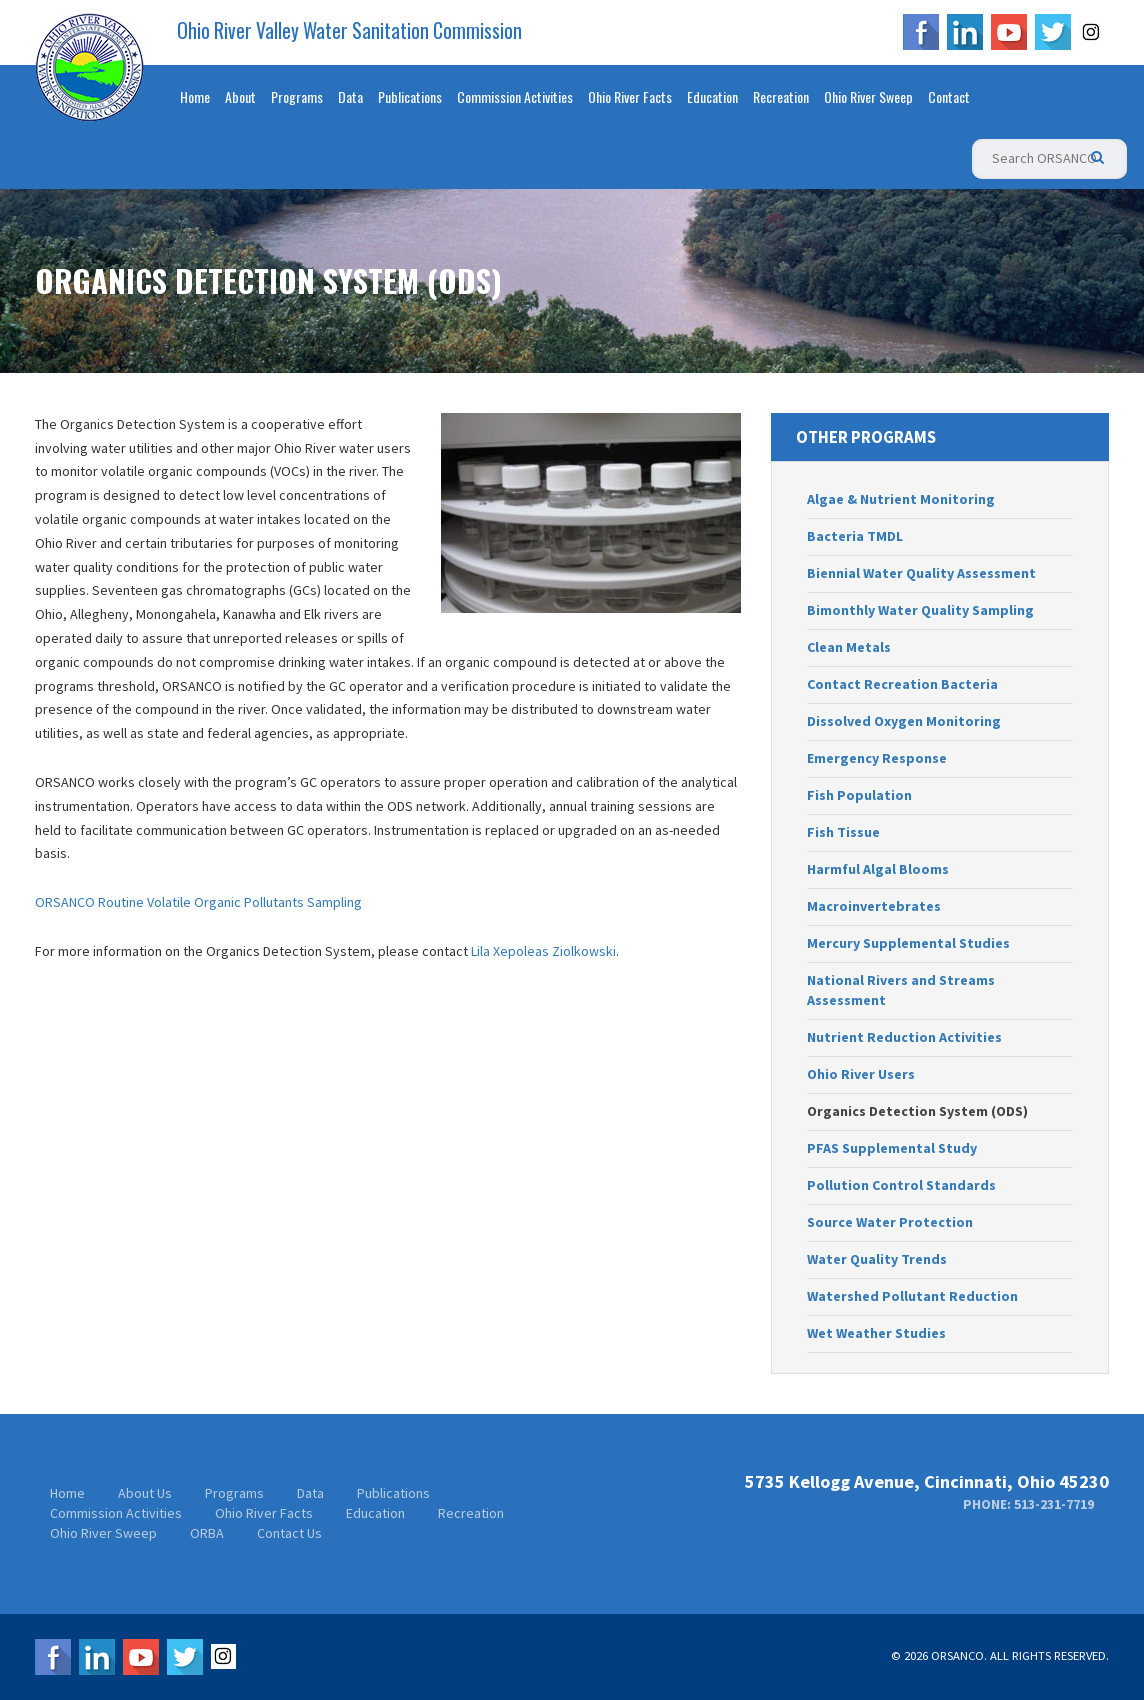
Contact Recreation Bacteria (902, 684)
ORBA (207, 1533)
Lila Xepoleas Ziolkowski (543, 951)
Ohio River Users (861, 1074)
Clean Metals (849, 647)
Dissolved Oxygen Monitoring (904, 721)
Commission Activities (515, 96)
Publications (410, 96)
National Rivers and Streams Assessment (901, 990)
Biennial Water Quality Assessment (921, 573)
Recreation (781, 96)
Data (350, 96)
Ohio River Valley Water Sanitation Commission (349, 31)
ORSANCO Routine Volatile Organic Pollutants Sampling (198, 902)
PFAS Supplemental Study (892, 1148)
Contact (949, 96)
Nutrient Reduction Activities (904, 1037)
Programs (297, 96)
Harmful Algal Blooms (878, 869)
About (240, 96)
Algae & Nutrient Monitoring (901, 499)
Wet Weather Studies (876, 1333)
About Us (145, 1493)
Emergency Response (877, 758)
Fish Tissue (843, 832)
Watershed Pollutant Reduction (912, 1296)
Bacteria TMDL (855, 536)
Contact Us (289, 1533)
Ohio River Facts (630, 96)
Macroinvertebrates (874, 906)
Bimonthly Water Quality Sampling (920, 610)
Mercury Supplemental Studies (908, 943)
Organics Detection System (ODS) (917, 1111)
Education (712, 96)
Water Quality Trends (877, 1259)
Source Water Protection (890, 1222)
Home (195, 96)
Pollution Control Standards (901, 1185)
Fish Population (859, 795)
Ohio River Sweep (868, 96)
